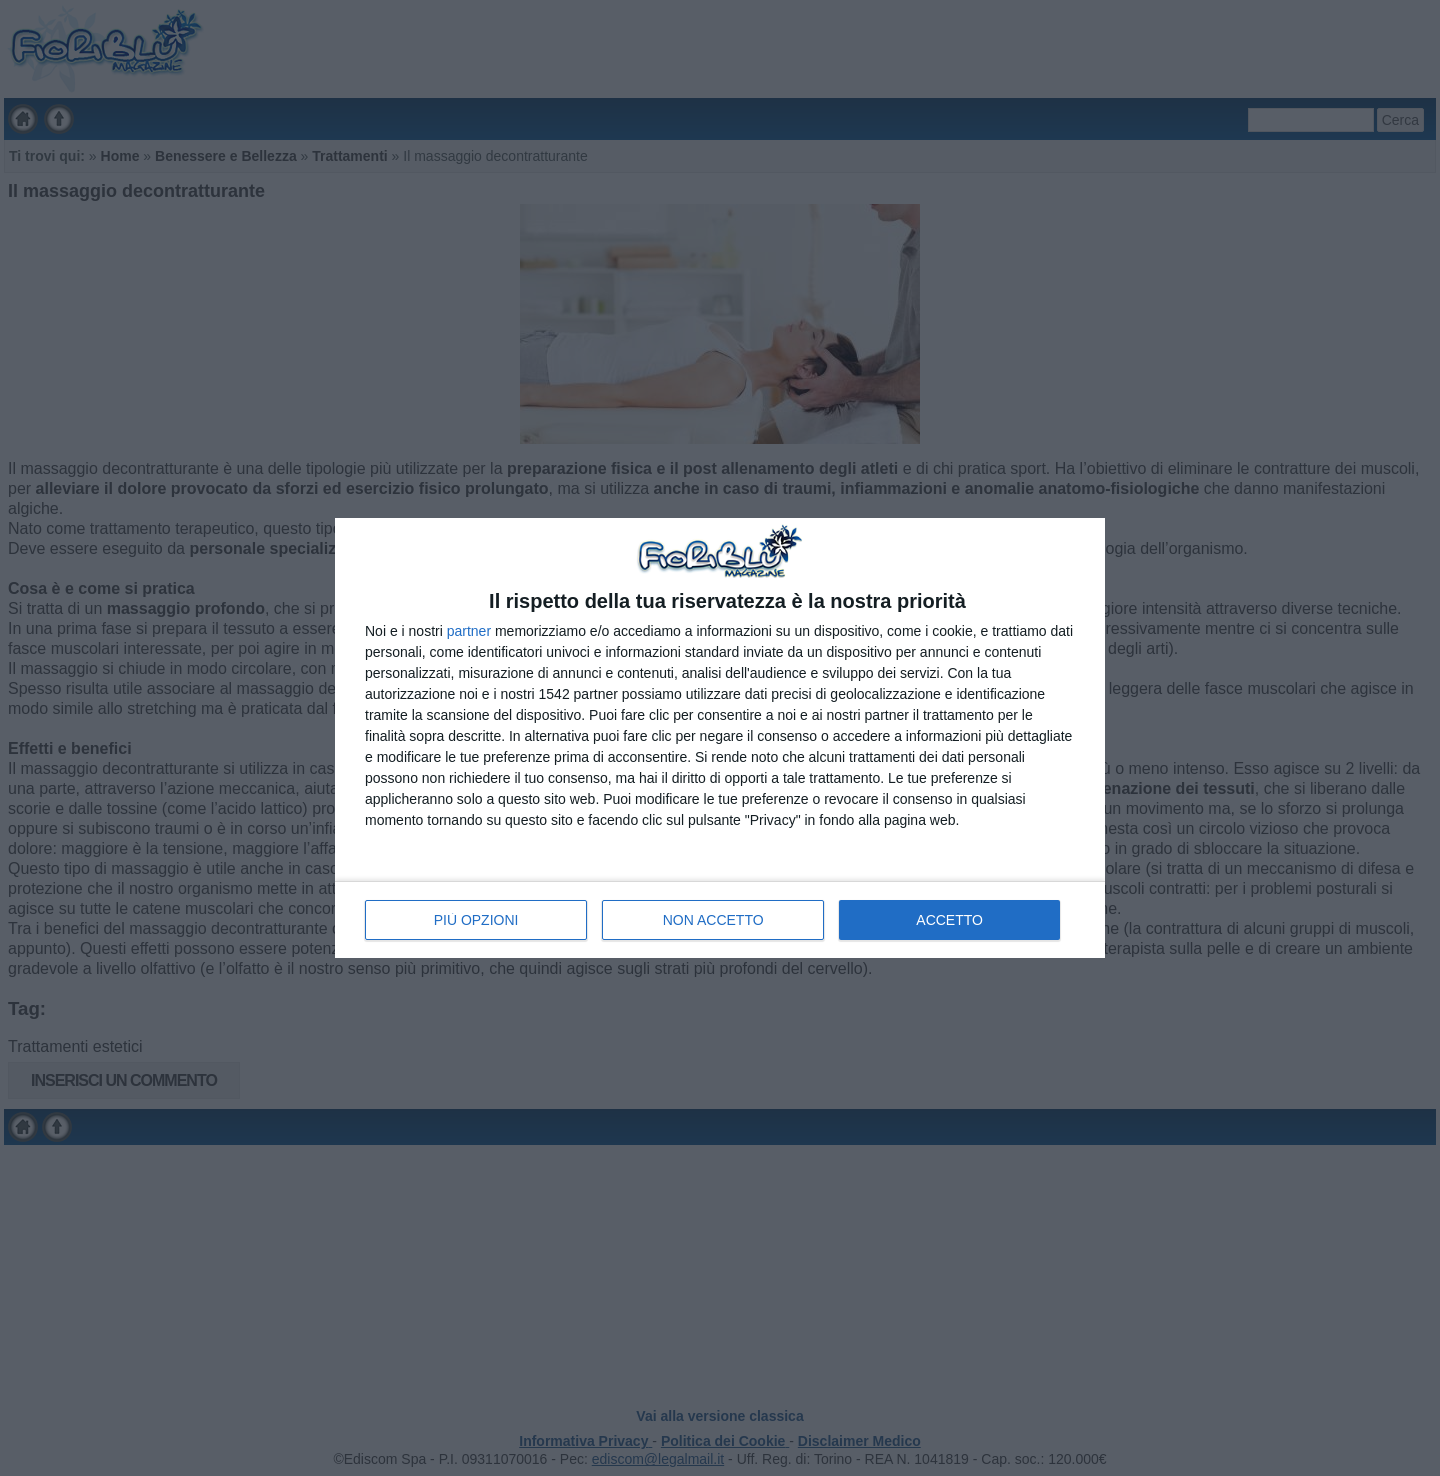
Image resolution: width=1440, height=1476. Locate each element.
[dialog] (720, 737)
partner (469, 631)
